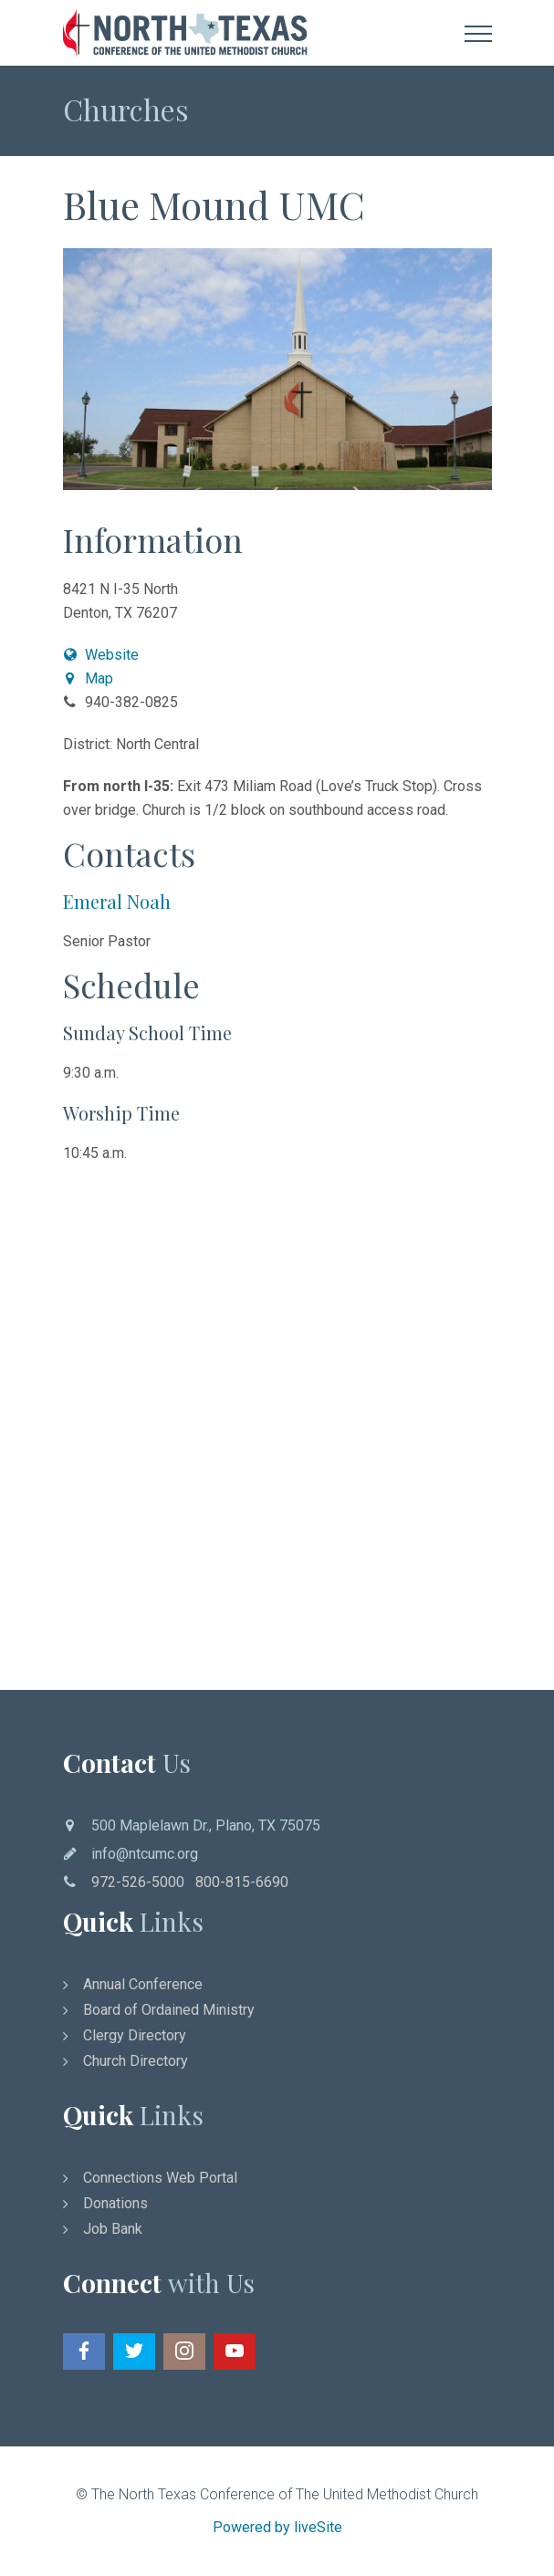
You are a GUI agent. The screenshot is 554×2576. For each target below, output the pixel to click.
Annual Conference (143, 1984)
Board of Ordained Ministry (169, 2009)
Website (101, 654)
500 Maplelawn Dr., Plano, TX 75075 (205, 1825)
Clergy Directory (134, 2035)
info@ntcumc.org (144, 1853)
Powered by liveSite (277, 2527)
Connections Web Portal (160, 2177)
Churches (126, 109)
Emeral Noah (117, 901)
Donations (115, 2203)
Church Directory (135, 2061)
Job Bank (112, 2228)
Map (88, 678)
